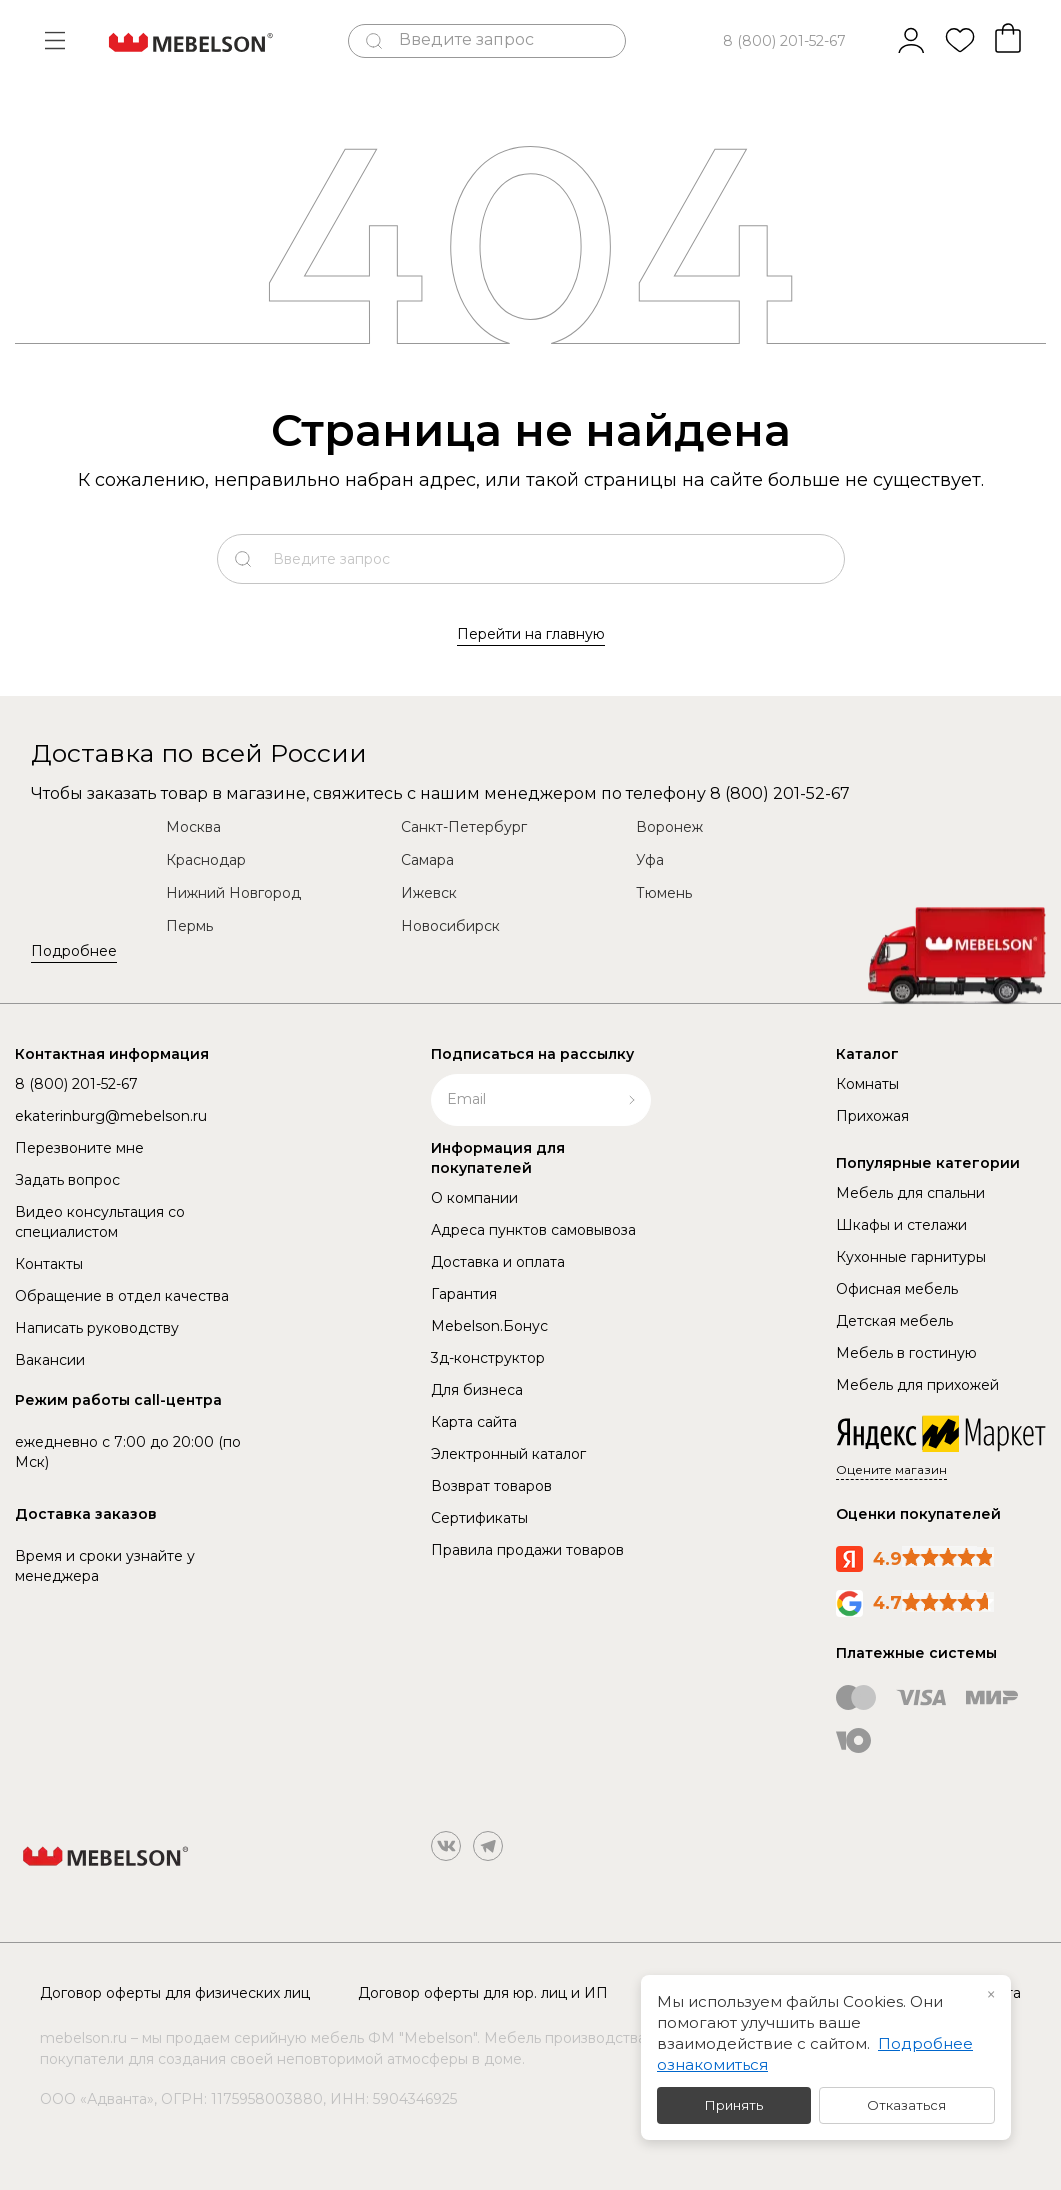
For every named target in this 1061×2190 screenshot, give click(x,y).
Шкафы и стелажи (901, 1225)
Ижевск (429, 893)
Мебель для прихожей (917, 1385)
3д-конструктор (488, 1358)
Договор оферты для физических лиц (175, 1993)
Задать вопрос (67, 1180)
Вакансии (50, 1360)
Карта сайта (474, 1422)
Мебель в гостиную (906, 1353)
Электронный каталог (508, 1454)
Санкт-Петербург (464, 827)
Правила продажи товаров (527, 1550)
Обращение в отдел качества (122, 1296)
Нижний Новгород (233, 893)
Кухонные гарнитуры (911, 1257)
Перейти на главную (531, 634)
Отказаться (906, 2105)
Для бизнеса (477, 1390)
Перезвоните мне (79, 1148)
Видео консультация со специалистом (100, 1222)
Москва (193, 827)
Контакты (49, 1264)
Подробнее (74, 951)
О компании (474, 1198)
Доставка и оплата (498, 1262)
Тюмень (664, 893)
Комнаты (867, 1084)
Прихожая (872, 1116)
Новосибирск (450, 926)
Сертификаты (479, 1518)
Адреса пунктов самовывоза (533, 1230)
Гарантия (464, 1294)
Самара (427, 860)
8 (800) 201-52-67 (784, 41)
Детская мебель (894, 1321)
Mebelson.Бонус (489, 1326)
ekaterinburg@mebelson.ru (111, 1116)
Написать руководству (97, 1328)
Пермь (189, 926)
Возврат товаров (491, 1486)
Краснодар (206, 860)
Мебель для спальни (910, 1193)
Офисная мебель (897, 1289)
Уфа (650, 860)
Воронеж (669, 827)
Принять (734, 2105)
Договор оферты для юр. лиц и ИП (483, 1993)
